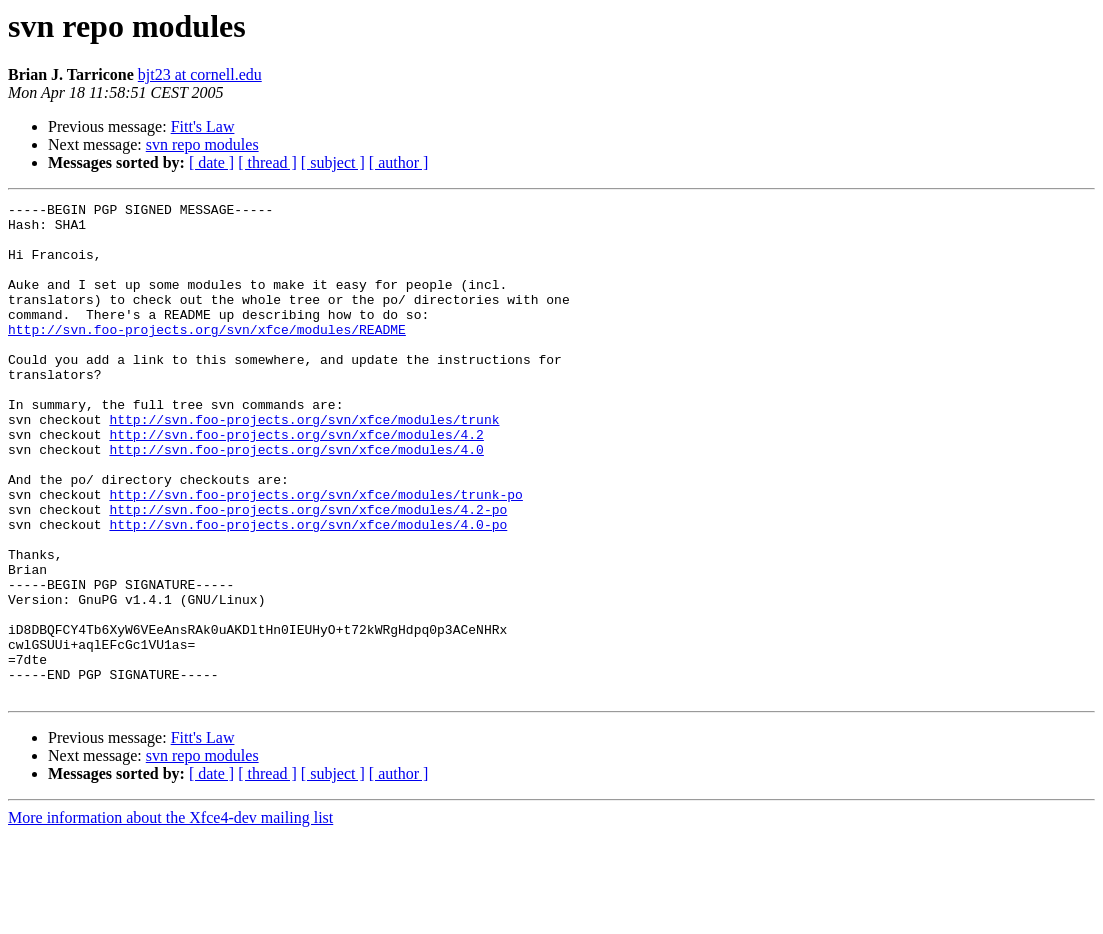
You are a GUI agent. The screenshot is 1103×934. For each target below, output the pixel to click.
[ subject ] (333, 162)
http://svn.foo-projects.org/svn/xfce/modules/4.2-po (308, 572)
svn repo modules (202, 144)
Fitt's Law (203, 126)
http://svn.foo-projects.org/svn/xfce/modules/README (207, 356)
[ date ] (211, 162)
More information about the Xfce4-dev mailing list (170, 916)
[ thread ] (267, 162)
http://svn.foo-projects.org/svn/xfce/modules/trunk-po (315, 554)
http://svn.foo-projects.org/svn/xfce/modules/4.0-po (308, 590)
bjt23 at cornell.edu (200, 74)
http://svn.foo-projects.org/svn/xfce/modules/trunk (304, 464)
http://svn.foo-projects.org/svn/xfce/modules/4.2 (296, 482)
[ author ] (399, 162)
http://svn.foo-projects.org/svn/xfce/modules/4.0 (296, 500)
